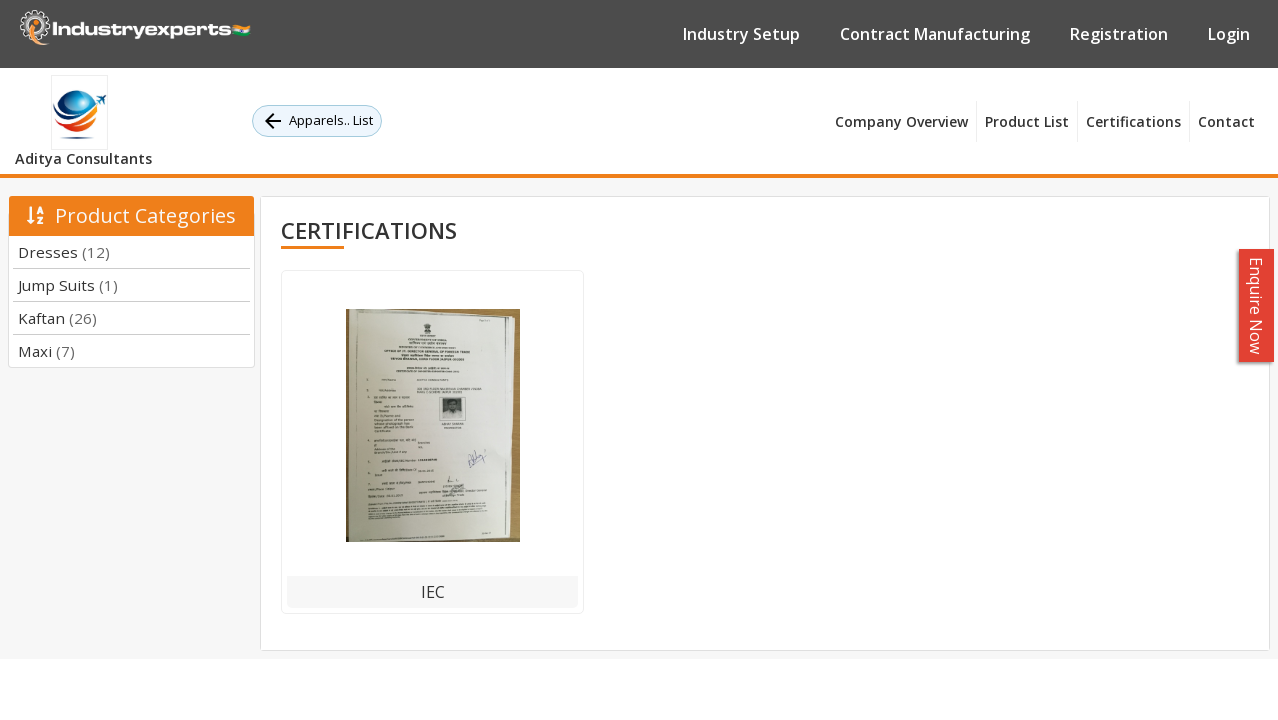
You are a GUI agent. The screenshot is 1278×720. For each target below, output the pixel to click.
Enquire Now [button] (1257, 305)
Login (1229, 34)
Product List (1027, 121)
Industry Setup (741, 34)
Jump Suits (68, 285)
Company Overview (901, 121)
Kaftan (57, 318)
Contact (1226, 121)
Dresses (64, 252)
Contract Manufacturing (935, 34)
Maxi (46, 351)
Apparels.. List (317, 121)
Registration (1119, 34)
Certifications (1133, 121)
